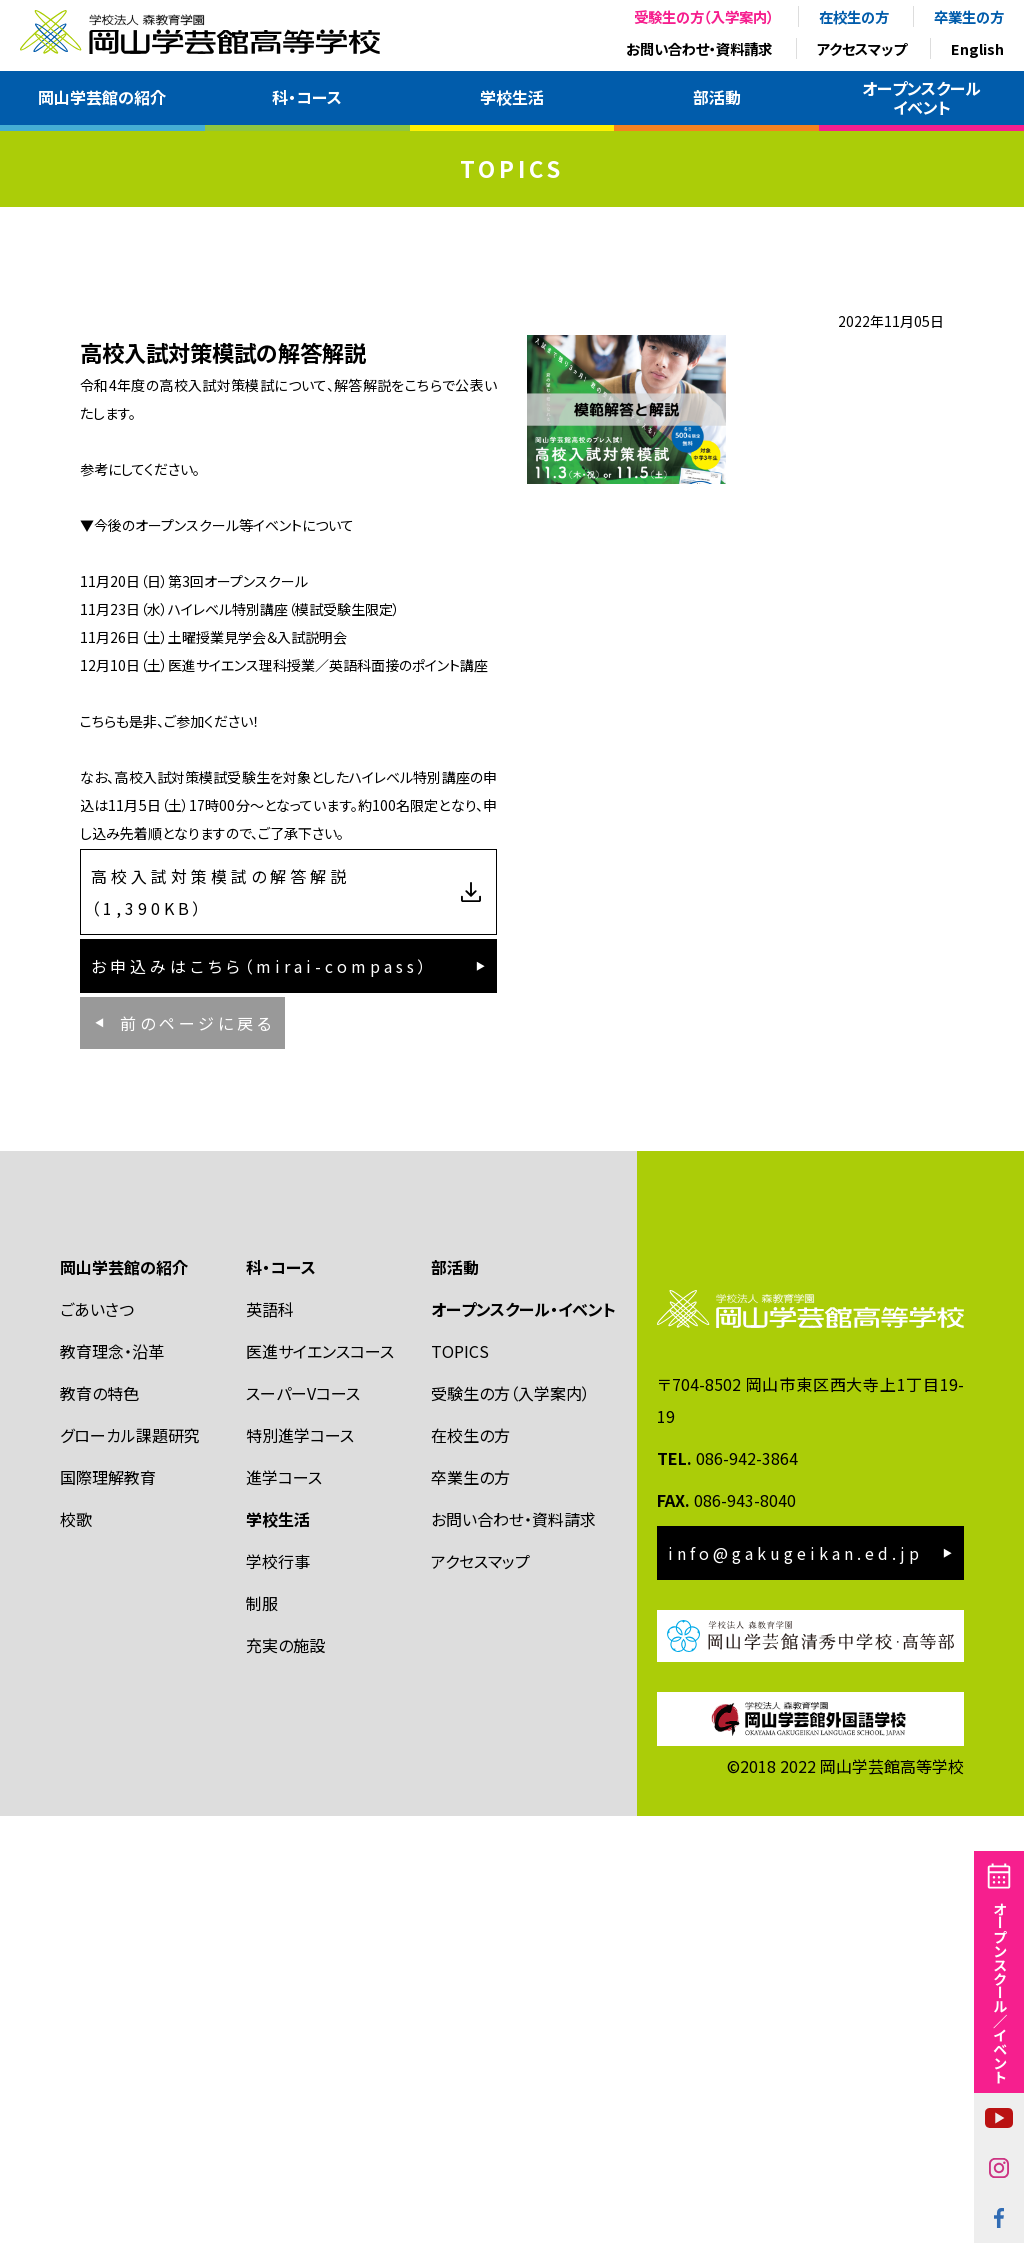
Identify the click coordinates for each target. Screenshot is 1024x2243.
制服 (262, 2030)
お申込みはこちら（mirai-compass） (260, 1333)
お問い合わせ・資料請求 (699, 48)
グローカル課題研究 (130, 1862)
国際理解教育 (108, 1904)
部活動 (717, 97)
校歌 (76, 1946)
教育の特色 (99, 1820)
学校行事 (278, 1988)
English (977, 48)
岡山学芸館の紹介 (102, 97)
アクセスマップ (861, 48)
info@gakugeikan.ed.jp (795, 1979)
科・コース (307, 97)
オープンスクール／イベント (999, 1992)
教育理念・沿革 (112, 1778)
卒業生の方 (969, 16)
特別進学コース (300, 1862)
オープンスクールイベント (921, 97)
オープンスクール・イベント (523, 1736)
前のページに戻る (197, 1420)
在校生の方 (854, 16)
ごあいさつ (97, 1736)
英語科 (270, 1736)
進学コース (284, 1904)
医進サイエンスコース (320, 1778)
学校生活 (512, 97)
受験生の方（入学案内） (704, 16)
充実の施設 (285, 2072)
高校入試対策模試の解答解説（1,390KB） (220, 1229)
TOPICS (460, 1778)
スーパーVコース (303, 1820)
